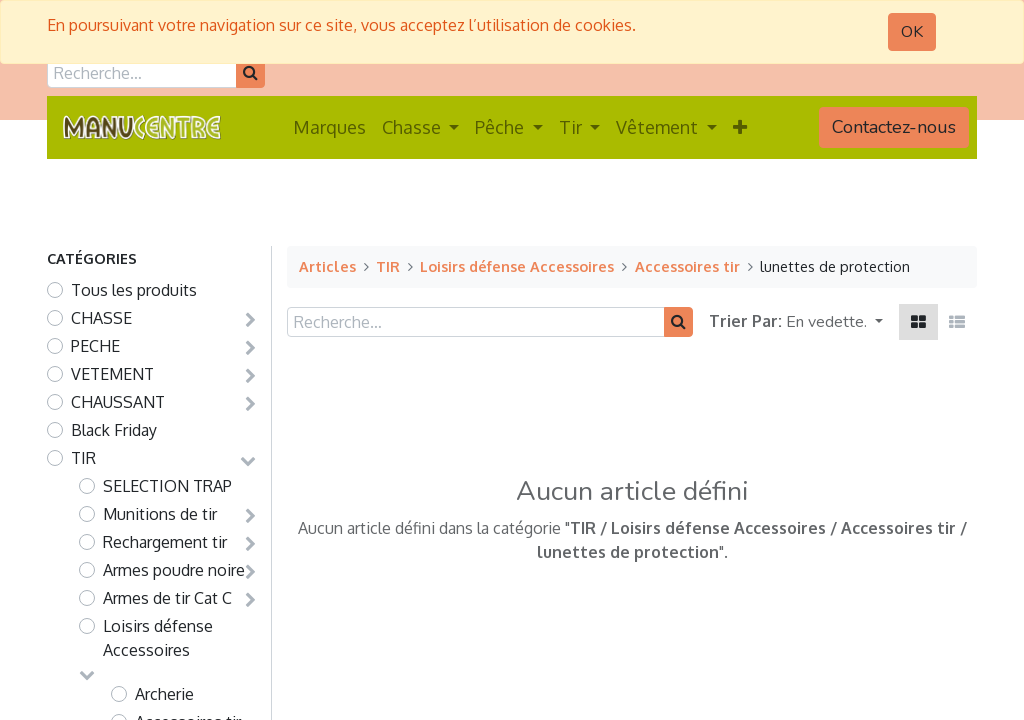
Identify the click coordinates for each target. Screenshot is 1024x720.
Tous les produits (134, 290)
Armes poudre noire (174, 570)
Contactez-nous (894, 127)
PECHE (95, 346)
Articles (327, 266)
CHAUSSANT (118, 402)
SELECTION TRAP (167, 486)
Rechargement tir (165, 542)
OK (912, 32)
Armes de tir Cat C (167, 598)
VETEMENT (112, 374)
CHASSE (101, 318)
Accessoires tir (687, 266)
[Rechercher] (250, 73)
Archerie (164, 694)
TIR (83, 458)
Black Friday (114, 430)
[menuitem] (329, 127)
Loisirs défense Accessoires (158, 638)
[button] (740, 127)
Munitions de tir (160, 514)
